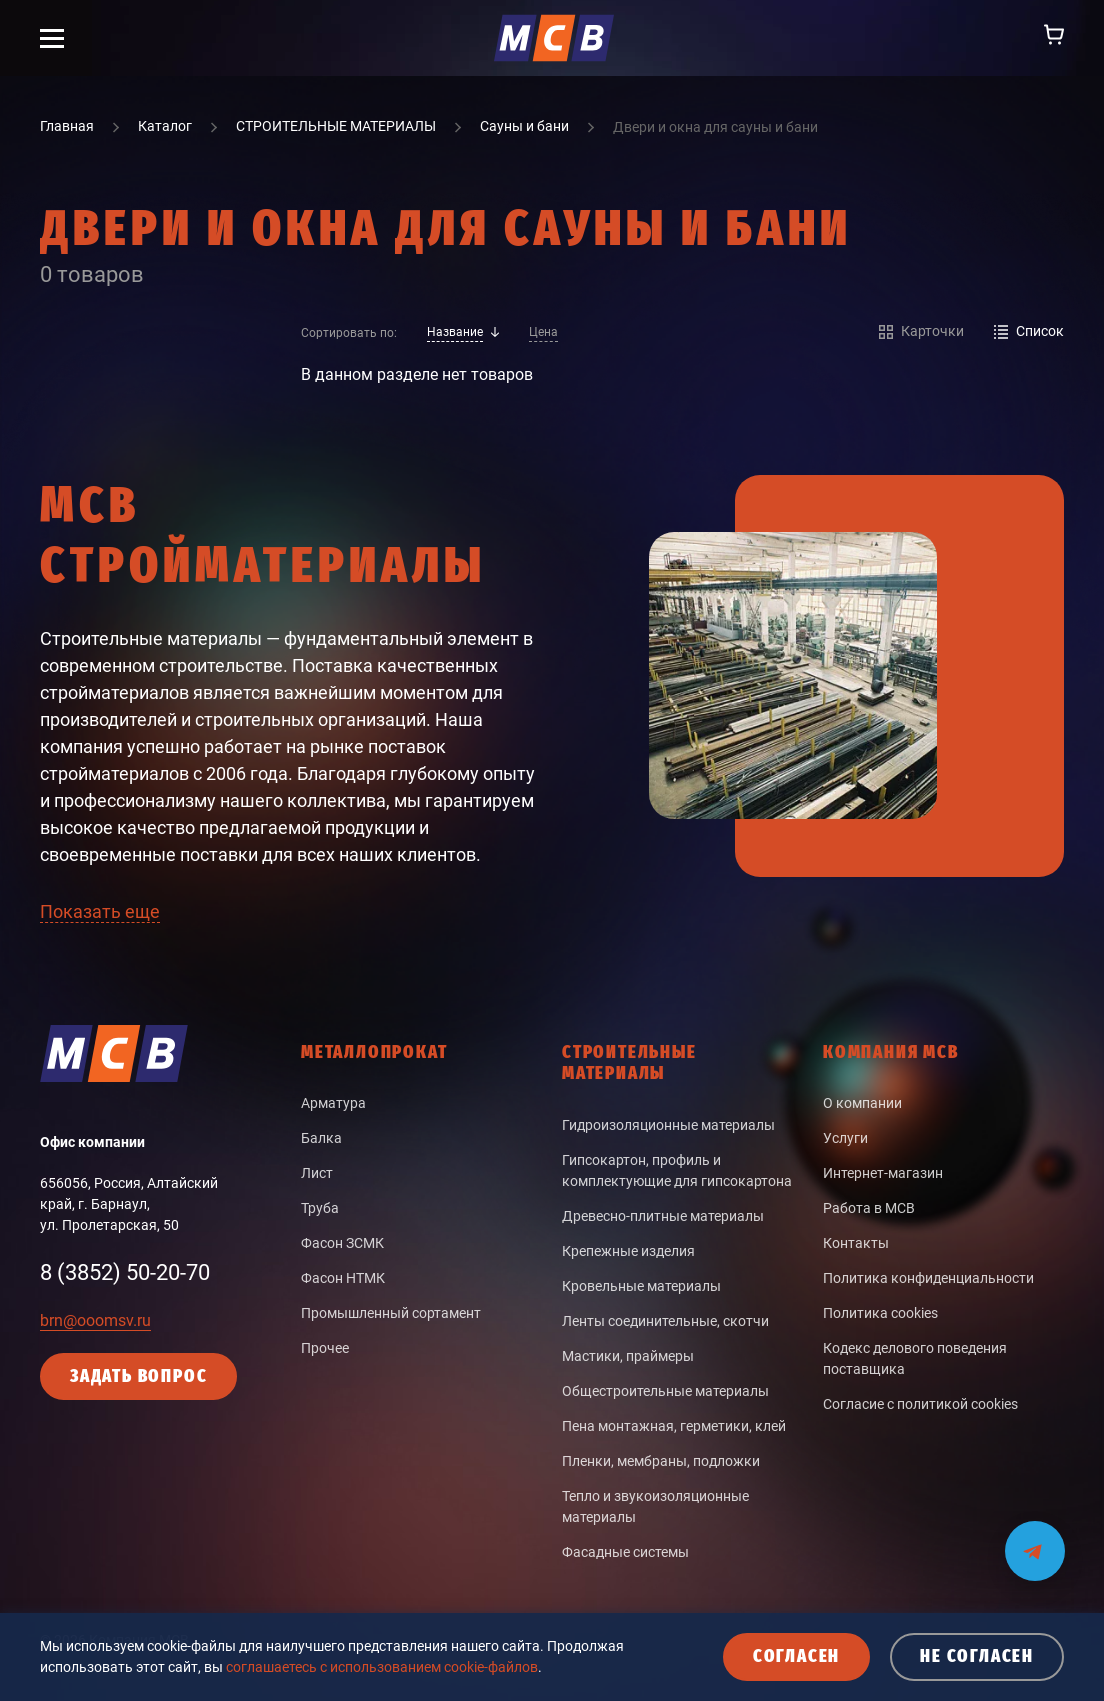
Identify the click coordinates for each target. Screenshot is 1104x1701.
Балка (321, 1138)
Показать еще (100, 911)
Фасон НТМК (343, 1278)
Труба (320, 1208)
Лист (317, 1173)
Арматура (333, 1103)
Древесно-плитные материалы (663, 1216)
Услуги (845, 1138)
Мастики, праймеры (628, 1356)
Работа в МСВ (869, 1208)
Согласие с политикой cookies (920, 1404)
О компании (862, 1103)
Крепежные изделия (628, 1251)
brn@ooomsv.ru (95, 1320)
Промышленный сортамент (391, 1313)
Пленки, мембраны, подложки (661, 1461)
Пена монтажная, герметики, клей (674, 1426)
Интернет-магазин (883, 1173)
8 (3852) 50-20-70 (125, 1272)
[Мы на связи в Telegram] (1035, 1538)
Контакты (856, 1243)
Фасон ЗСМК (342, 1243)
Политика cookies (880, 1313)
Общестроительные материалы (665, 1391)
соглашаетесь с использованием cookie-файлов (382, 1667)
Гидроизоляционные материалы (668, 1125)
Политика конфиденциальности (928, 1278)
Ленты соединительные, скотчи (665, 1321)
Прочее (325, 1348)
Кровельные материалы (641, 1286)
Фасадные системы (625, 1552)
